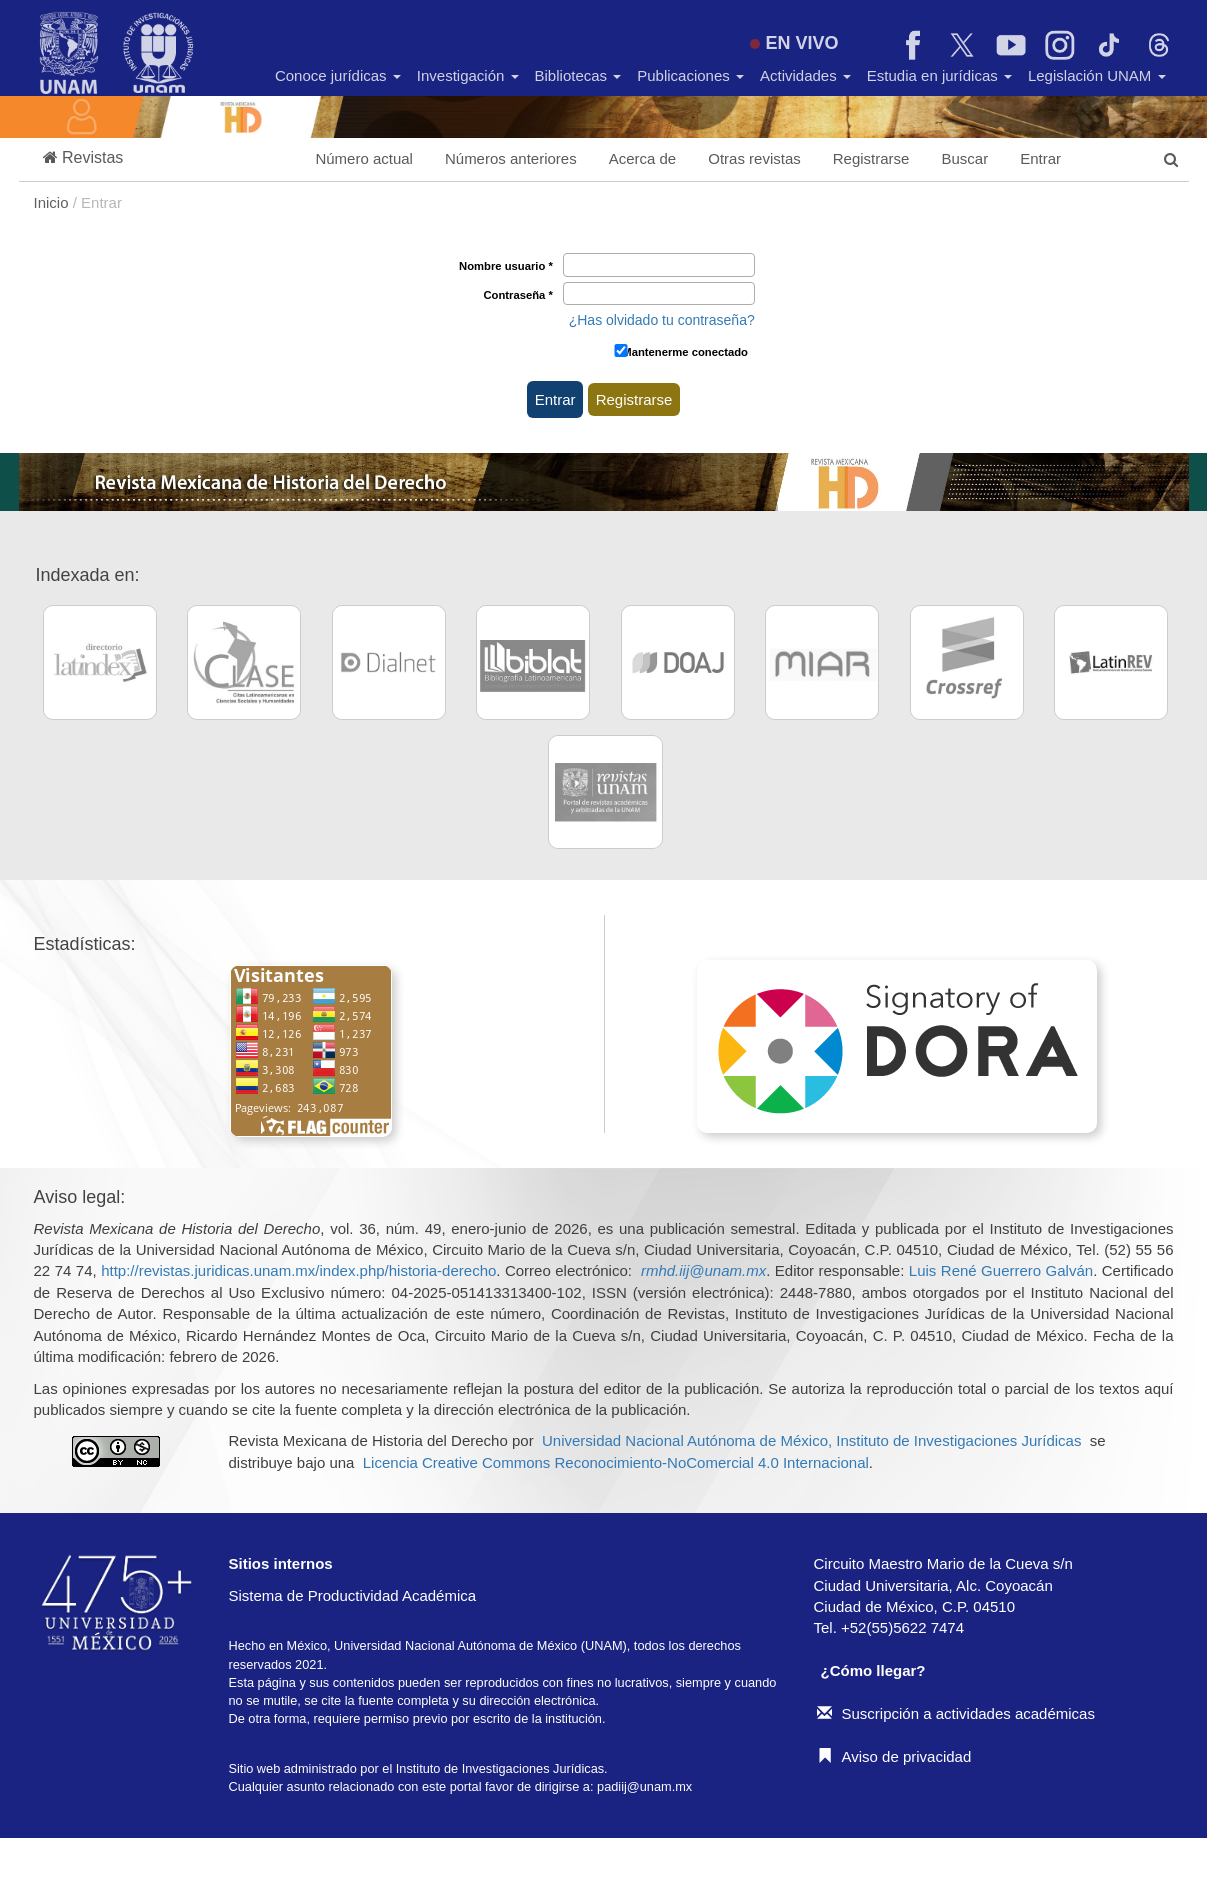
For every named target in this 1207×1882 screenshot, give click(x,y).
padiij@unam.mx (644, 1786)
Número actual (364, 158)
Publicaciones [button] (690, 75)
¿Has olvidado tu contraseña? (662, 320)
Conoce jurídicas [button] (338, 75)
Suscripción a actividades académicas (956, 1713)
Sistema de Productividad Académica (353, 1595)
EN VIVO (794, 43)
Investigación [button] (468, 75)
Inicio (53, 202)
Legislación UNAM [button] (1097, 75)
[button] (83, 158)
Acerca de (643, 158)
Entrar (1040, 158)
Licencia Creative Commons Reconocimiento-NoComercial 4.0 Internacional (616, 1462)
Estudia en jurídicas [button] (939, 75)
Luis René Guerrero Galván (1001, 1270)
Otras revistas (754, 158)
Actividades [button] (805, 75)
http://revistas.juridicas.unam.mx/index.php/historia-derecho (298, 1270)
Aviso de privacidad (894, 1756)
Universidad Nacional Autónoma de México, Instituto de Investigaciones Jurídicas (811, 1440)
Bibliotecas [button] (578, 75)
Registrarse (871, 158)
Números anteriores (511, 158)
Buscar (964, 158)
